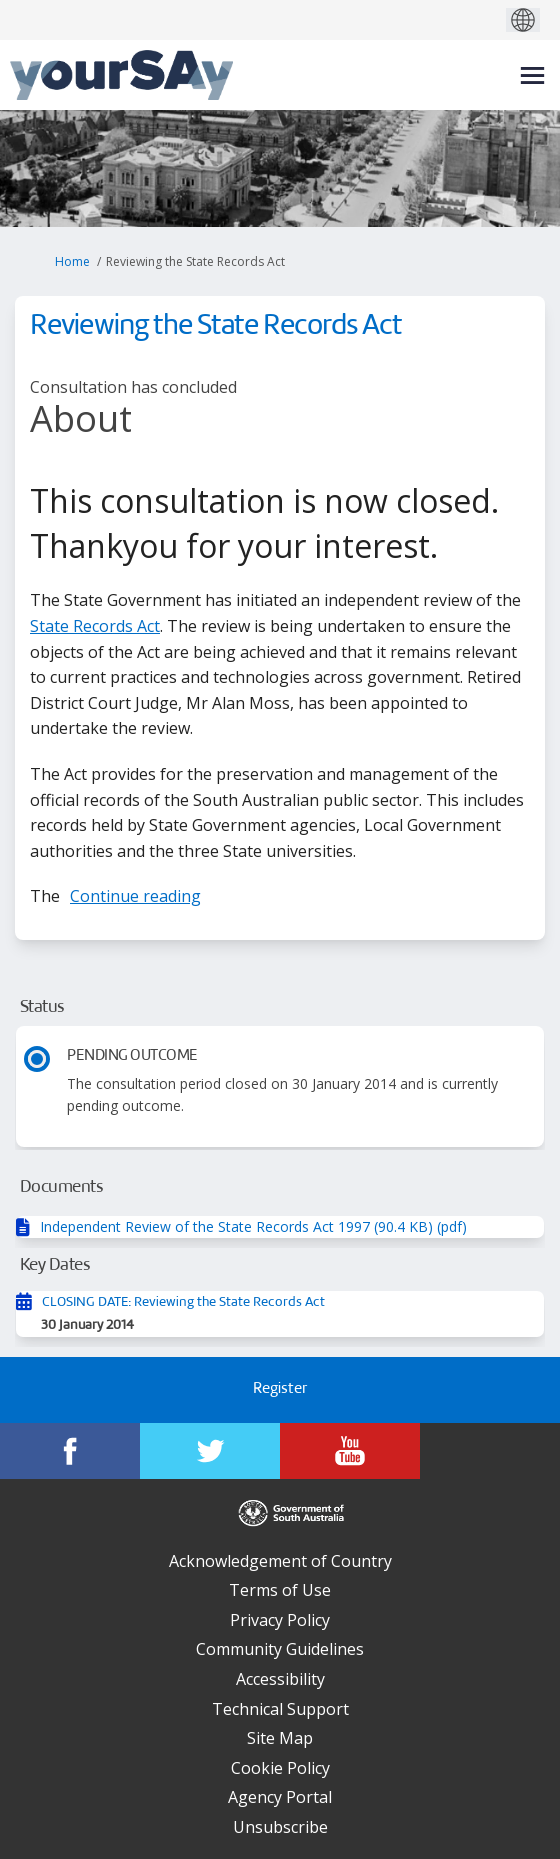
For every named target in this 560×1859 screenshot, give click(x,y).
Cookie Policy (280, 1768)
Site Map (280, 1738)
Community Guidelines (280, 1649)
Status (42, 1007)
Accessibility (280, 1679)
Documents (61, 1187)
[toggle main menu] (532, 75)
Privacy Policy (280, 1620)
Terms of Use (280, 1590)
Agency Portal (280, 1797)
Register (280, 1389)
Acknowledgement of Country (280, 1561)
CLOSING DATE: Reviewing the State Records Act (183, 1302)
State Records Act (95, 626)
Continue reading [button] (135, 896)
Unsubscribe (280, 1827)
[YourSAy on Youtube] (350, 1451)
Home (72, 261)
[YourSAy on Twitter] (210, 1451)
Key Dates (55, 1265)
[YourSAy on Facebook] (70, 1451)
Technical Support (280, 1709)
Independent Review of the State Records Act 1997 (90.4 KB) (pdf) (253, 1226)
